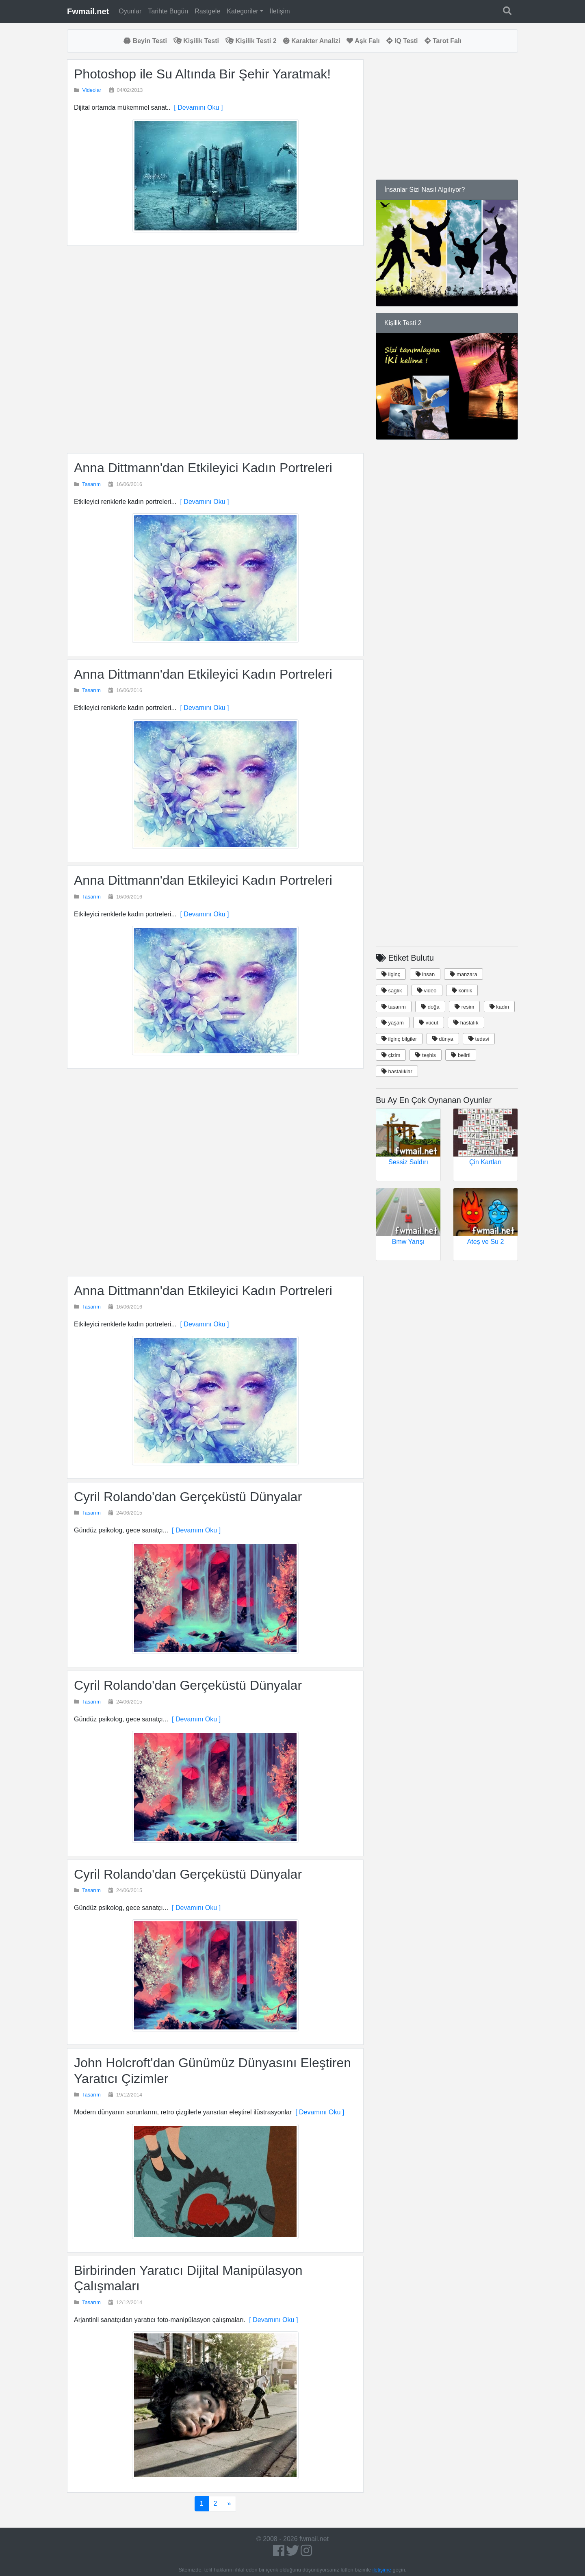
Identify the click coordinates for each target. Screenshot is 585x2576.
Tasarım (91, 484)
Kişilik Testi (196, 40)
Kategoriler (242, 11)
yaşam (392, 1023)
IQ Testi (402, 40)
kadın (499, 1007)
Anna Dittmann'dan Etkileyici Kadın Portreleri (203, 467)
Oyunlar (130, 11)
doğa (430, 1007)
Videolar (92, 90)
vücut (428, 1023)
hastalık (465, 1023)
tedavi (478, 1039)
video (427, 990)
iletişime (382, 2570)
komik (462, 990)
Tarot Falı (443, 40)
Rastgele (207, 11)
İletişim (280, 11)
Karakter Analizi (311, 40)
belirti (460, 1055)
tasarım (393, 1007)
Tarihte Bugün (168, 11)
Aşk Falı (363, 40)
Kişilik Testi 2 (251, 40)
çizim (390, 1055)
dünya (442, 1039)
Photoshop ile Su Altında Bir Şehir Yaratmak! (202, 74)
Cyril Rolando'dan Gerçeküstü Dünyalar (188, 1496)
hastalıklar (396, 1071)
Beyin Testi (145, 40)
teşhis (425, 1055)
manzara (463, 974)
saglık (391, 990)
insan (425, 974)
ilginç (390, 974)
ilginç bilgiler (399, 1039)
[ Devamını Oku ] (196, 107)
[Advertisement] (215, 349)
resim (464, 1007)
